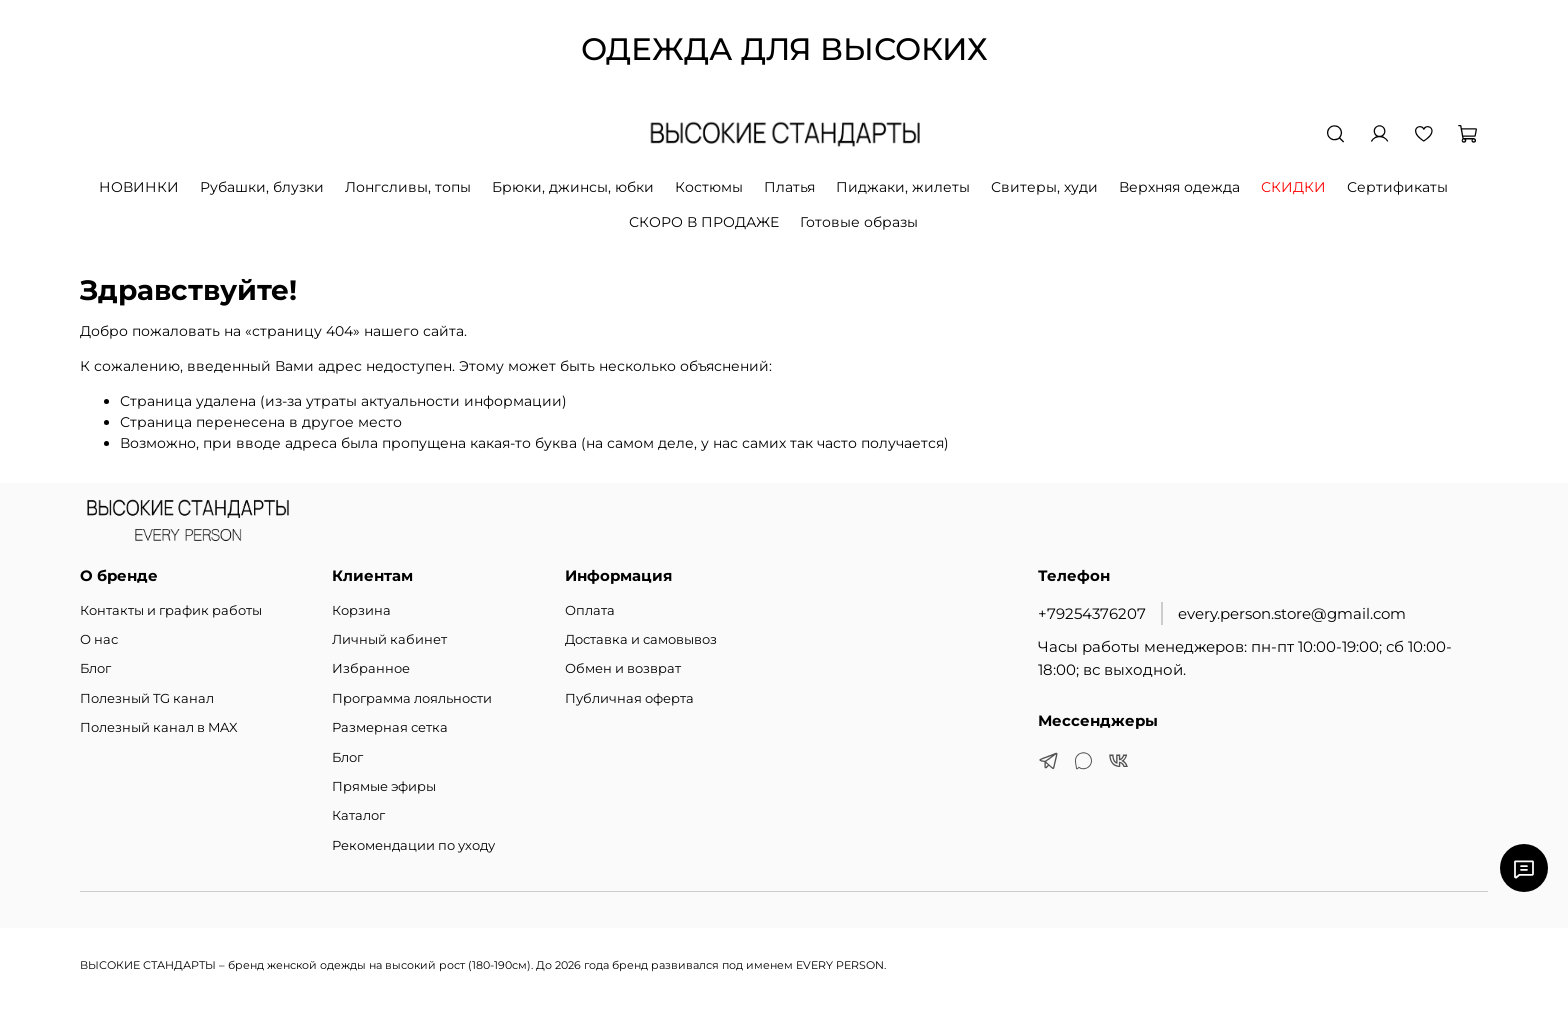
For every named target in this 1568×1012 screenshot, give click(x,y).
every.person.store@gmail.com (1292, 613)
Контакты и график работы (171, 610)
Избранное (371, 668)
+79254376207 (1092, 613)
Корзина (361, 610)
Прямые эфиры (384, 786)
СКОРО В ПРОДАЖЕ (704, 222)
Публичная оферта (629, 698)
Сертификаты (1397, 187)
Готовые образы (859, 222)
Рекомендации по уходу (413, 845)
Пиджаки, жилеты (903, 187)
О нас (99, 639)
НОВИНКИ (139, 187)
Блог (95, 668)
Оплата (590, 610)
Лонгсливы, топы (408, 187)
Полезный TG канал (147, 698)
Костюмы (709, 187)
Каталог (358, 815)
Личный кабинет (389, 639)
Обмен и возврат (623, 668)
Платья (789, 187)
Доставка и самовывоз (641, 639)
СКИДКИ (1293, 187)
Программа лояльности (412, 698)
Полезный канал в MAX (159, 727)
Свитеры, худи (1044, 187)
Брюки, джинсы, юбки (573, 187)
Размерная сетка (390, 727)
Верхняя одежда (1179, 187)
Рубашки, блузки (262, 187)
